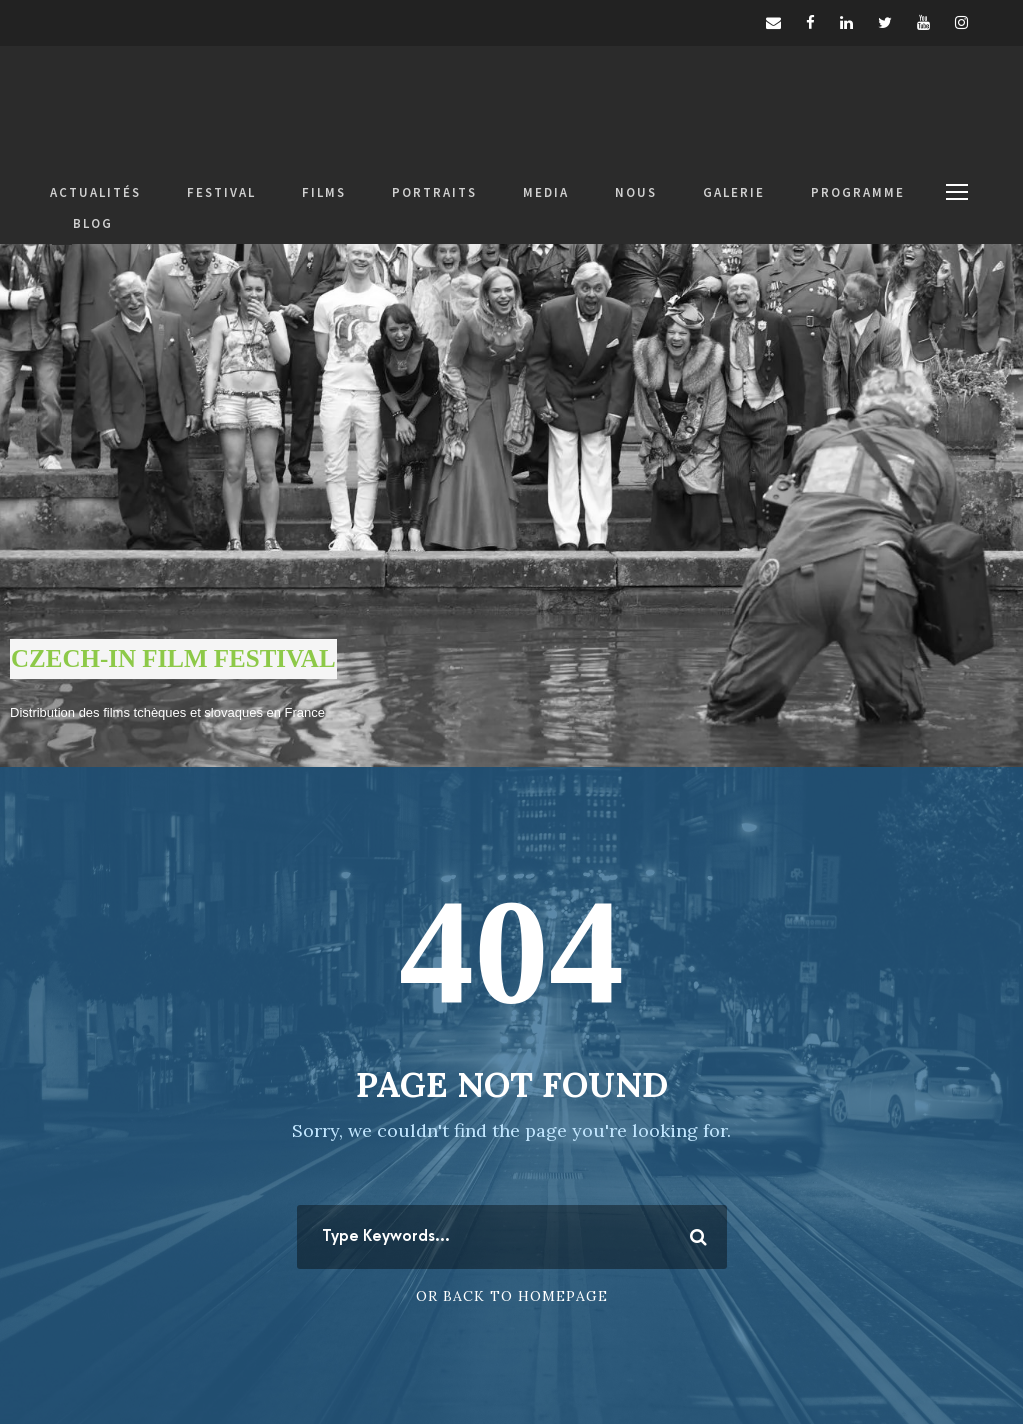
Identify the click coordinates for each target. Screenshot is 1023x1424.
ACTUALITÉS (95, 192)
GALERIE (734, 192)
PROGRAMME (858, 192)
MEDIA (546, 192)
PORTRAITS (434, 192)
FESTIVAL (221, 192)
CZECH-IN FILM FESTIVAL (173, 658)
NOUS (636, 192)
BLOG (93, 223)
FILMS (324, 192)
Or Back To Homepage (512, 1296)
